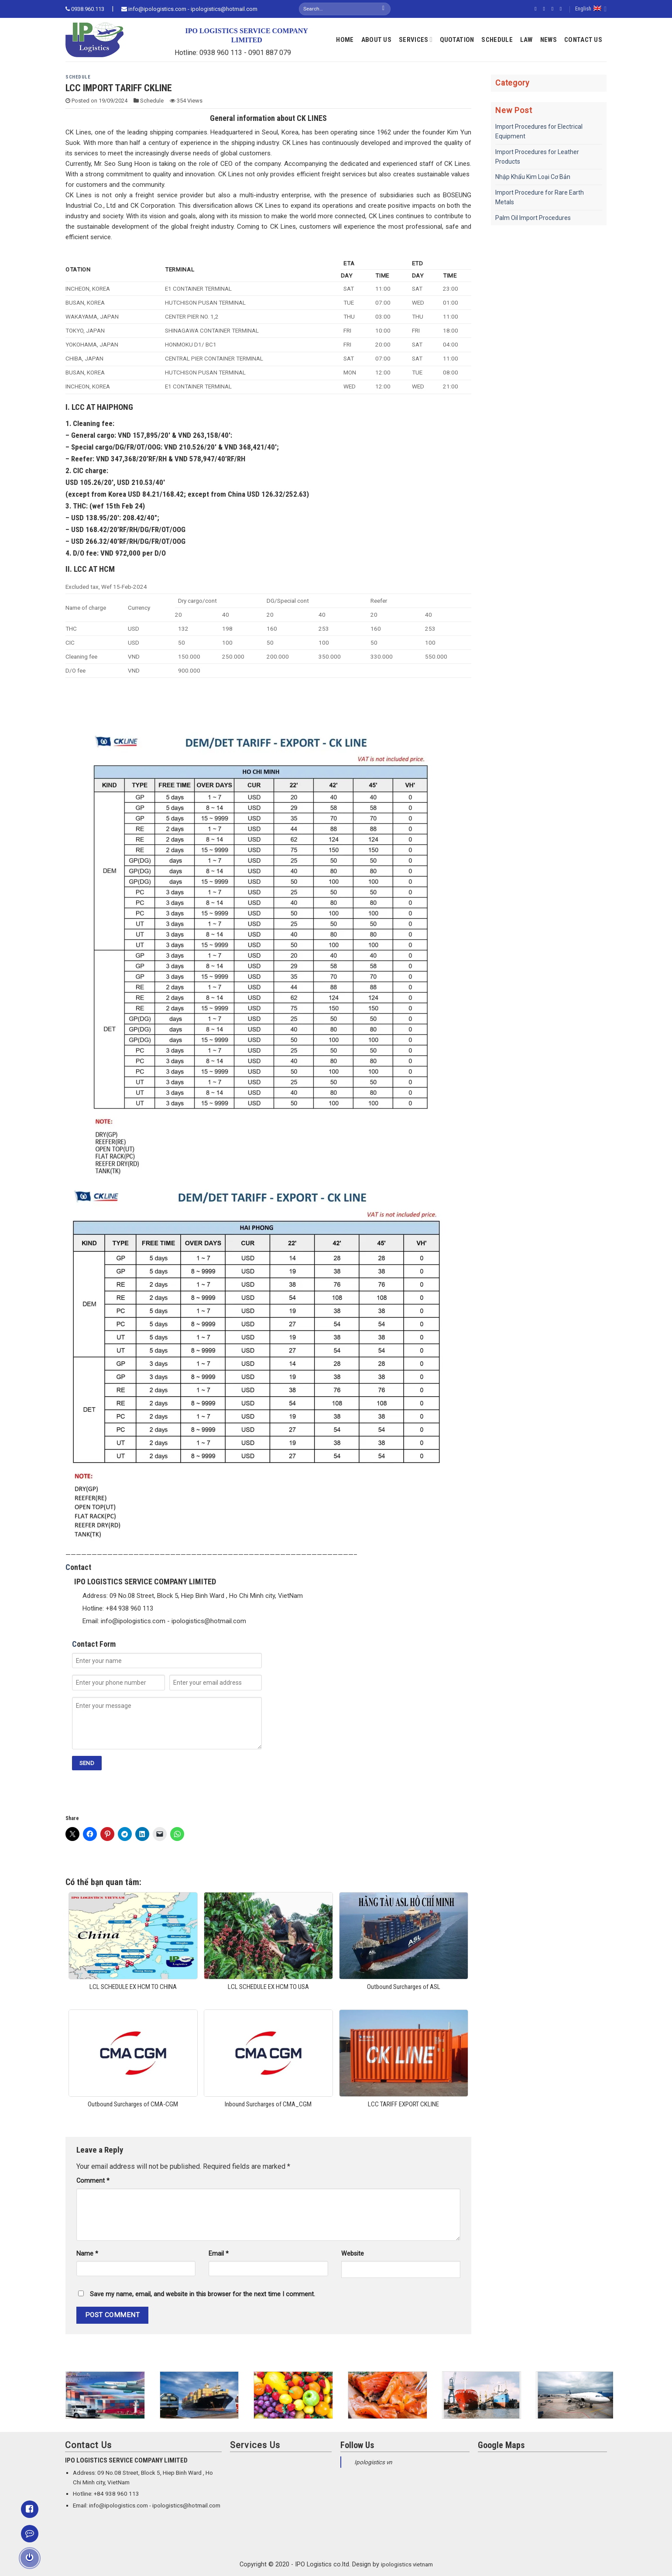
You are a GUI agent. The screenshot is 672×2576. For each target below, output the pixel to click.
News (548, 40)
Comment (93, 2180)
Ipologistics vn (373, 2462)
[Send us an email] (562, 9)
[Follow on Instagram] (545, 9)
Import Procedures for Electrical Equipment (539, 131)
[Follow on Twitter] (554, 9)
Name (87, 2253)
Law (526, 40)
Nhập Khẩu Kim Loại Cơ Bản (532, 176)
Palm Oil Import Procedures (533, 217)
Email (219, 2253)
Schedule (496, 40)
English (591, 9)
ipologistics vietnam (407, 2564)
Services (415, 39)
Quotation (457, 40)
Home (344, 40)
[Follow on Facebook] (537, 9)
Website (352, 2253)
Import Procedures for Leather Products (537, 156)
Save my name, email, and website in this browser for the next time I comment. (202, 2294)
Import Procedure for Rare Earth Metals (539, 197)
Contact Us (583, 40)
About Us (376, 40)
